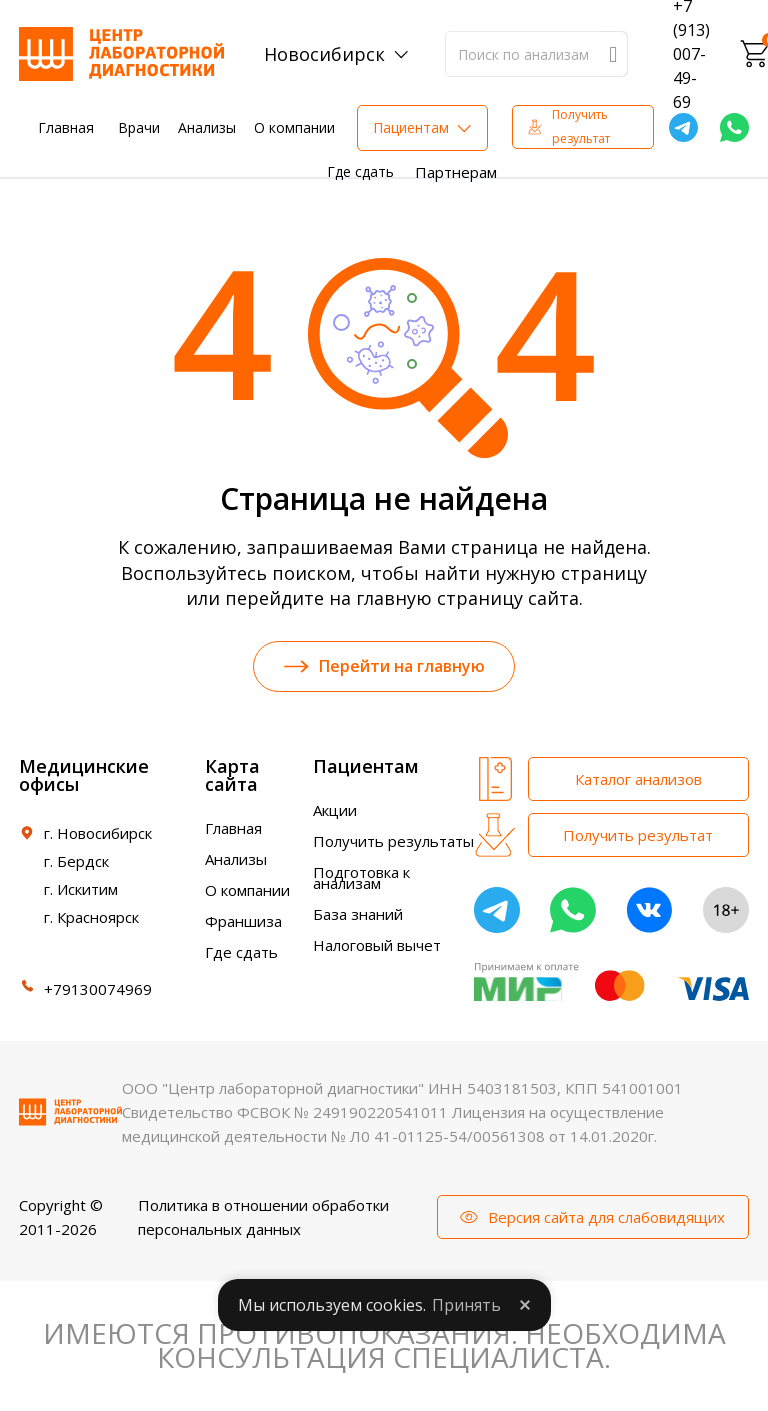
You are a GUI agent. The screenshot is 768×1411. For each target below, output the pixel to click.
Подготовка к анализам (361, 879)
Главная (66, 127)
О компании (294, 127)
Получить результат (581, 126)
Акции (335, 812)
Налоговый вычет (377, 947)
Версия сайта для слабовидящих (606, 1219)
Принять (466, 1305)
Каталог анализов (638, 781)
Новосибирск (324, 54)
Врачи (139, 127)
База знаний (358, 916)
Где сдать (360, 171)
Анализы (207, 127)
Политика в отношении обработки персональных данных (263, 1219)
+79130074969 (98, 991)
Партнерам (456, 172)
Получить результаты (393, 843)
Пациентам (411, 127)
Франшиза (243, 923)
